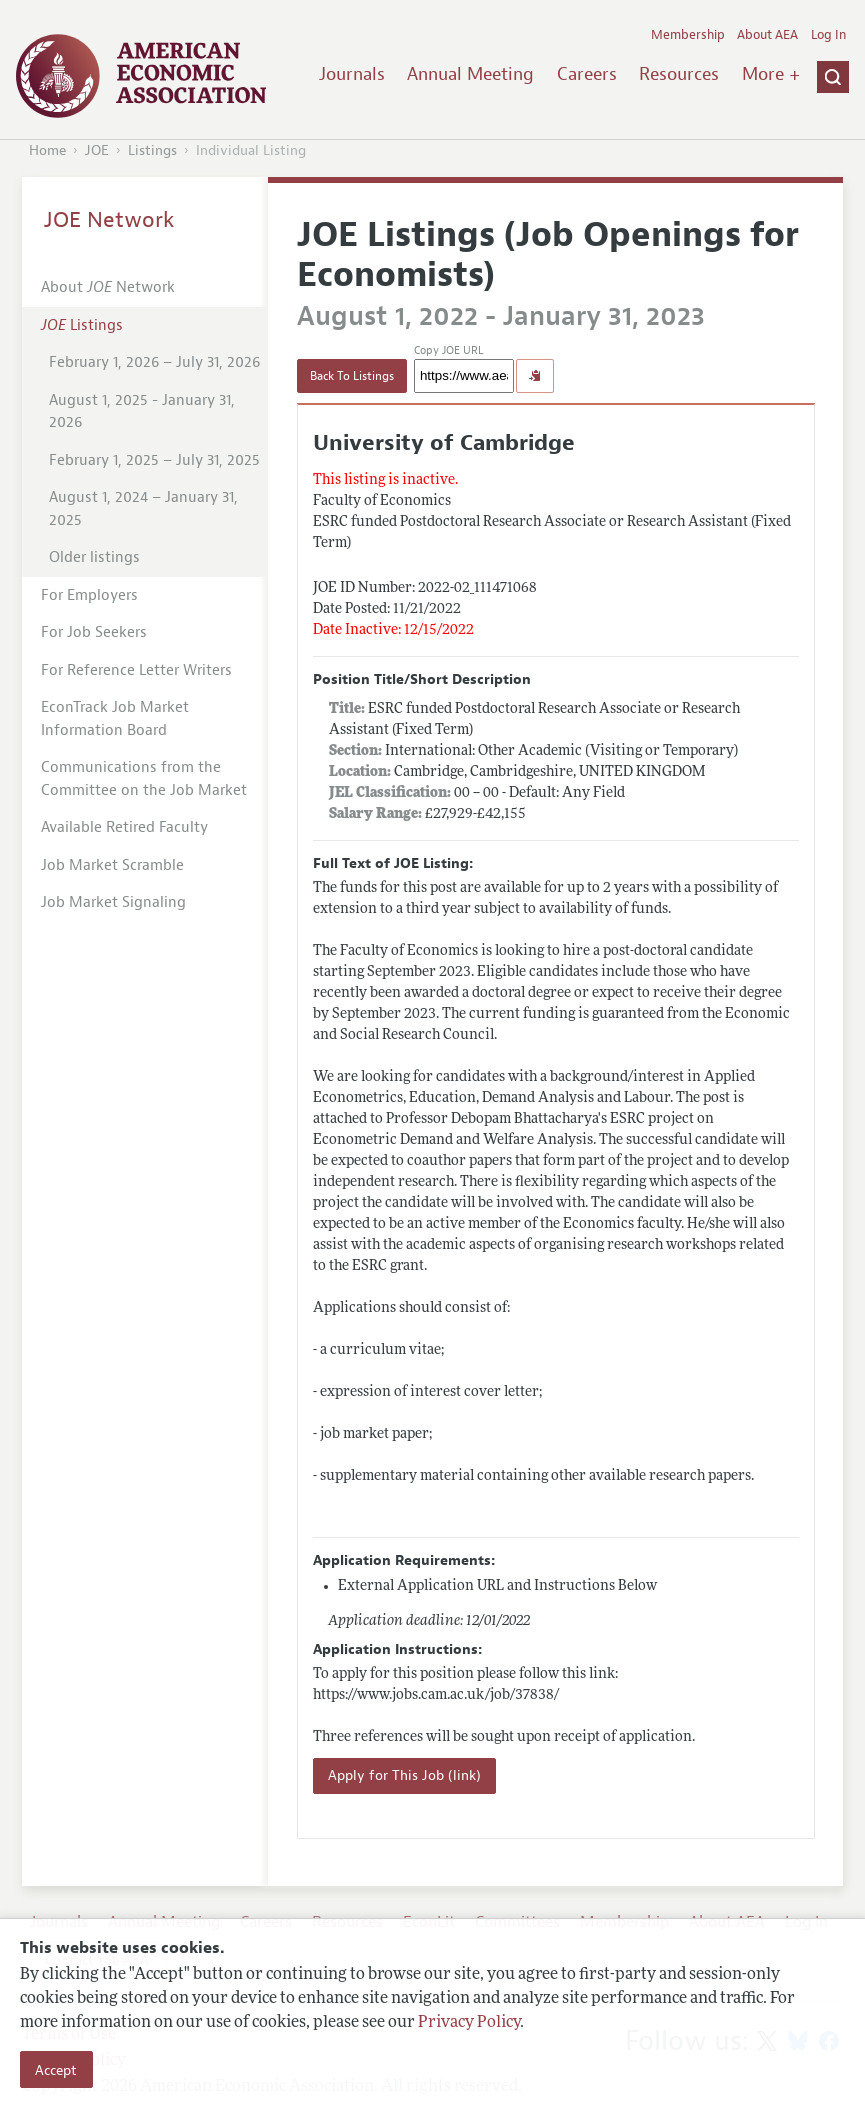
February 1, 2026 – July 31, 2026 (154, 362)
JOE (97, 150)
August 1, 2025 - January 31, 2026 (142, 412)
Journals (352, 74)
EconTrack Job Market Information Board (115, 719)
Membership (688, 35)
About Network (108, 287)
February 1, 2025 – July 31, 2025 (154, 460)
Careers (587, 74)
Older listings (94, 557)
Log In (828, 35)
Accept (56, 2070)
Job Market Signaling (113, 902)
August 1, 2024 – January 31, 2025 (143, 509)
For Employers (89, 595)
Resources (679, 74)
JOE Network (109, 220)
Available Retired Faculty (124, 827)
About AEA (767, 35)
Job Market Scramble (112, 865)
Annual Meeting (470, 74)
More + (771, 74)
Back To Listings (352, 376)
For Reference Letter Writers (136, 670)
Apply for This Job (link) (404, 1775)
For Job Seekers (94, 632)
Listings (152, 150)
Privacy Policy (469, 2023)
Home (47, 150)
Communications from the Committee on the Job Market (144, 779)
